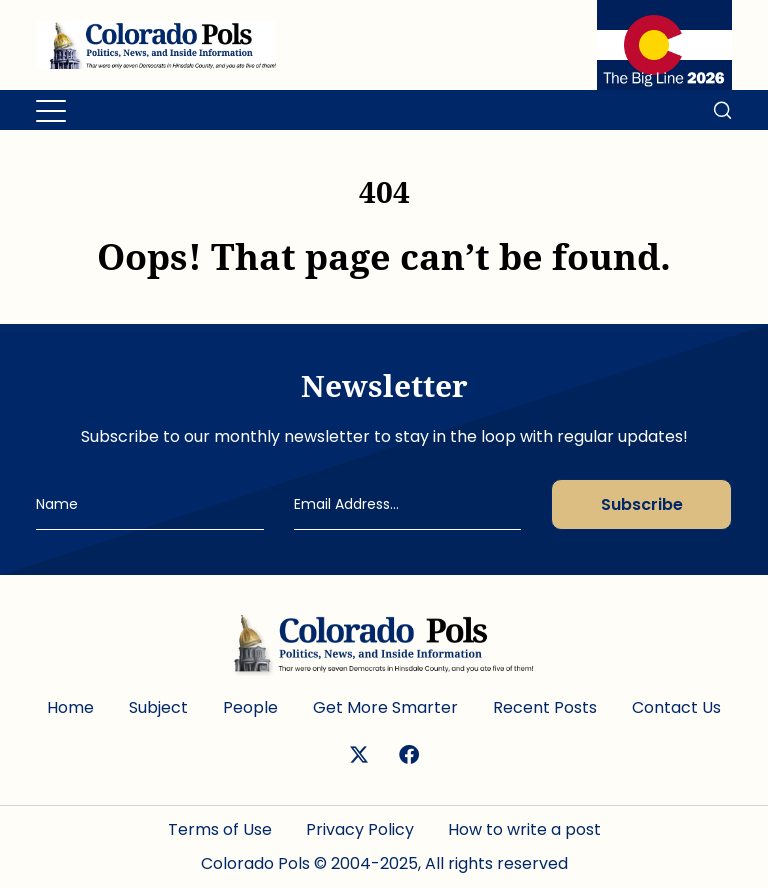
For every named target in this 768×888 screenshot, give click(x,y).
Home (70, 707)
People (250, 707)
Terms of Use (220, 829)
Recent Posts (545, 707)
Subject (158, 707)
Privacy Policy (360, 829)
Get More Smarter (385, 707)
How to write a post (524, 829)
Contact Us (676, 707)
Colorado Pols (255, 863)
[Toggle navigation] (52, 110)
